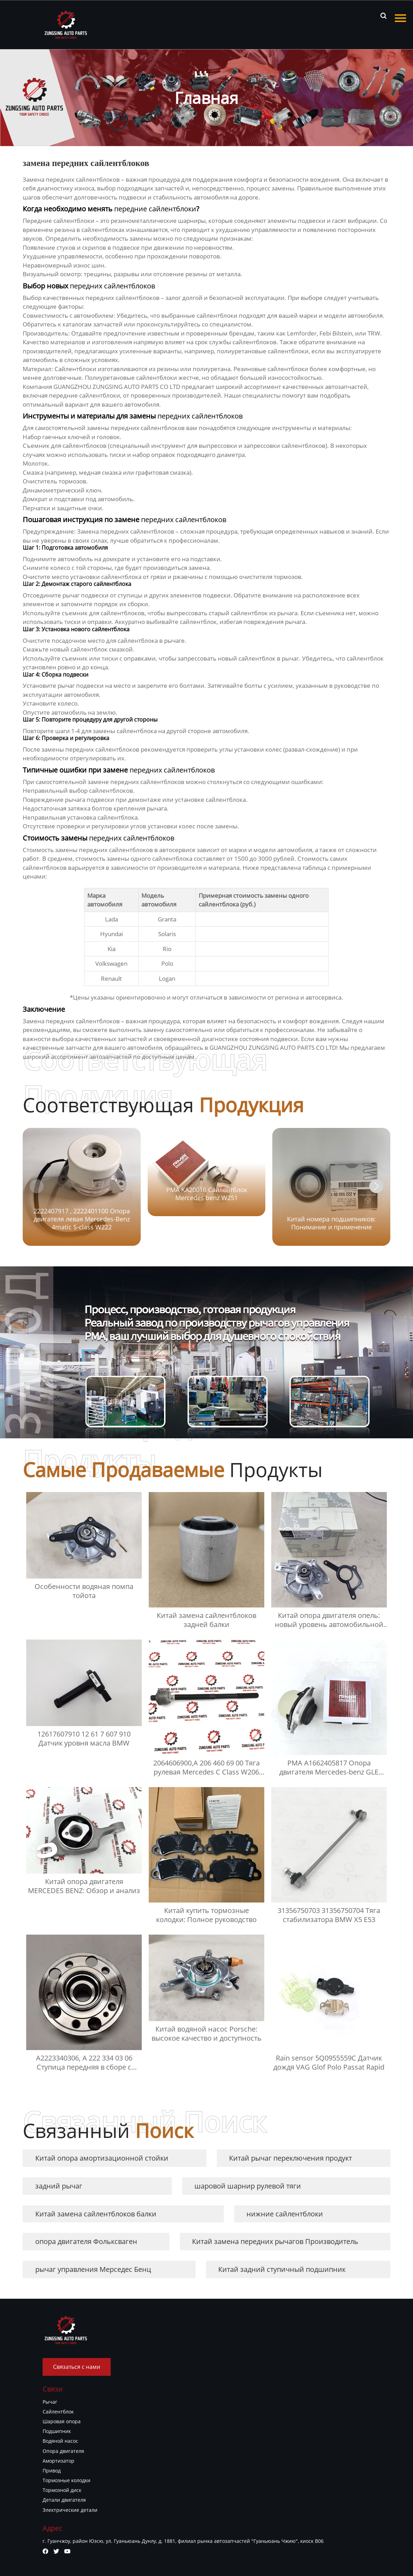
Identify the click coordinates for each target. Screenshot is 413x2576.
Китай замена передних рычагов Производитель (275, 2241)
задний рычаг (58, 2186)
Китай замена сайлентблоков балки (95, 2214)
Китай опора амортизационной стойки (101, 2158)
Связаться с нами (76, 2367)
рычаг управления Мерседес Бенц (93, 2269)
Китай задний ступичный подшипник (282, 2269)
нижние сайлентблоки (284, 2214)
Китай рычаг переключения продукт (290, 2158)
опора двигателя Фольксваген (86, 2241)
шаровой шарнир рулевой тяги (247, 2186)
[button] (376, 1186)
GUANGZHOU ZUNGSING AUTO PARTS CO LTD (116, 387)
